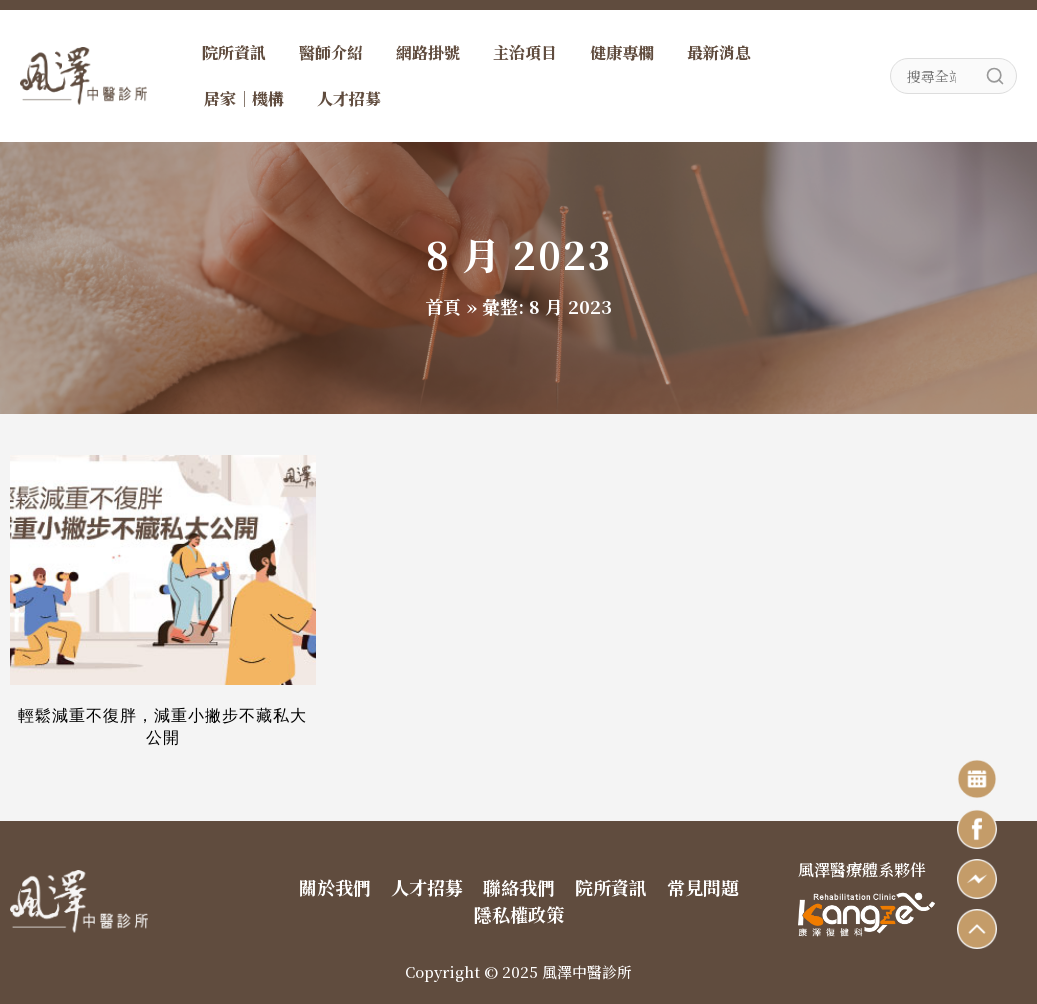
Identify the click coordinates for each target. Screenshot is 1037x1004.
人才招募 (349, 98)
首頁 (443, 306)
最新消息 (719, 52)
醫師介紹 (331, 52)
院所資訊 (234, 52)
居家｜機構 (244, 98)
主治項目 (525, 52)
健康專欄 (622, 52)
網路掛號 (428, 52)
